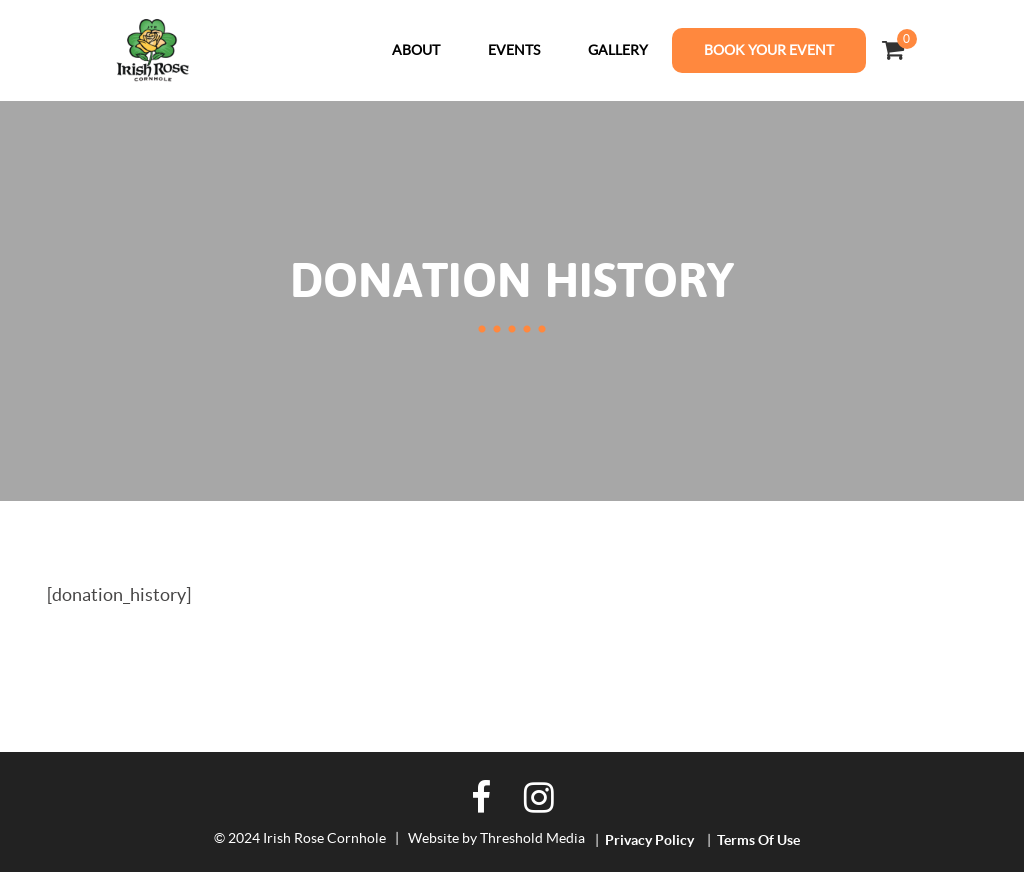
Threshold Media (532, 838)
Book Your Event (769, 50)
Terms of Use (758, 840)
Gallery (618, 50)
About (416, 50)
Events (514, 50)
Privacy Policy (649, 840)
